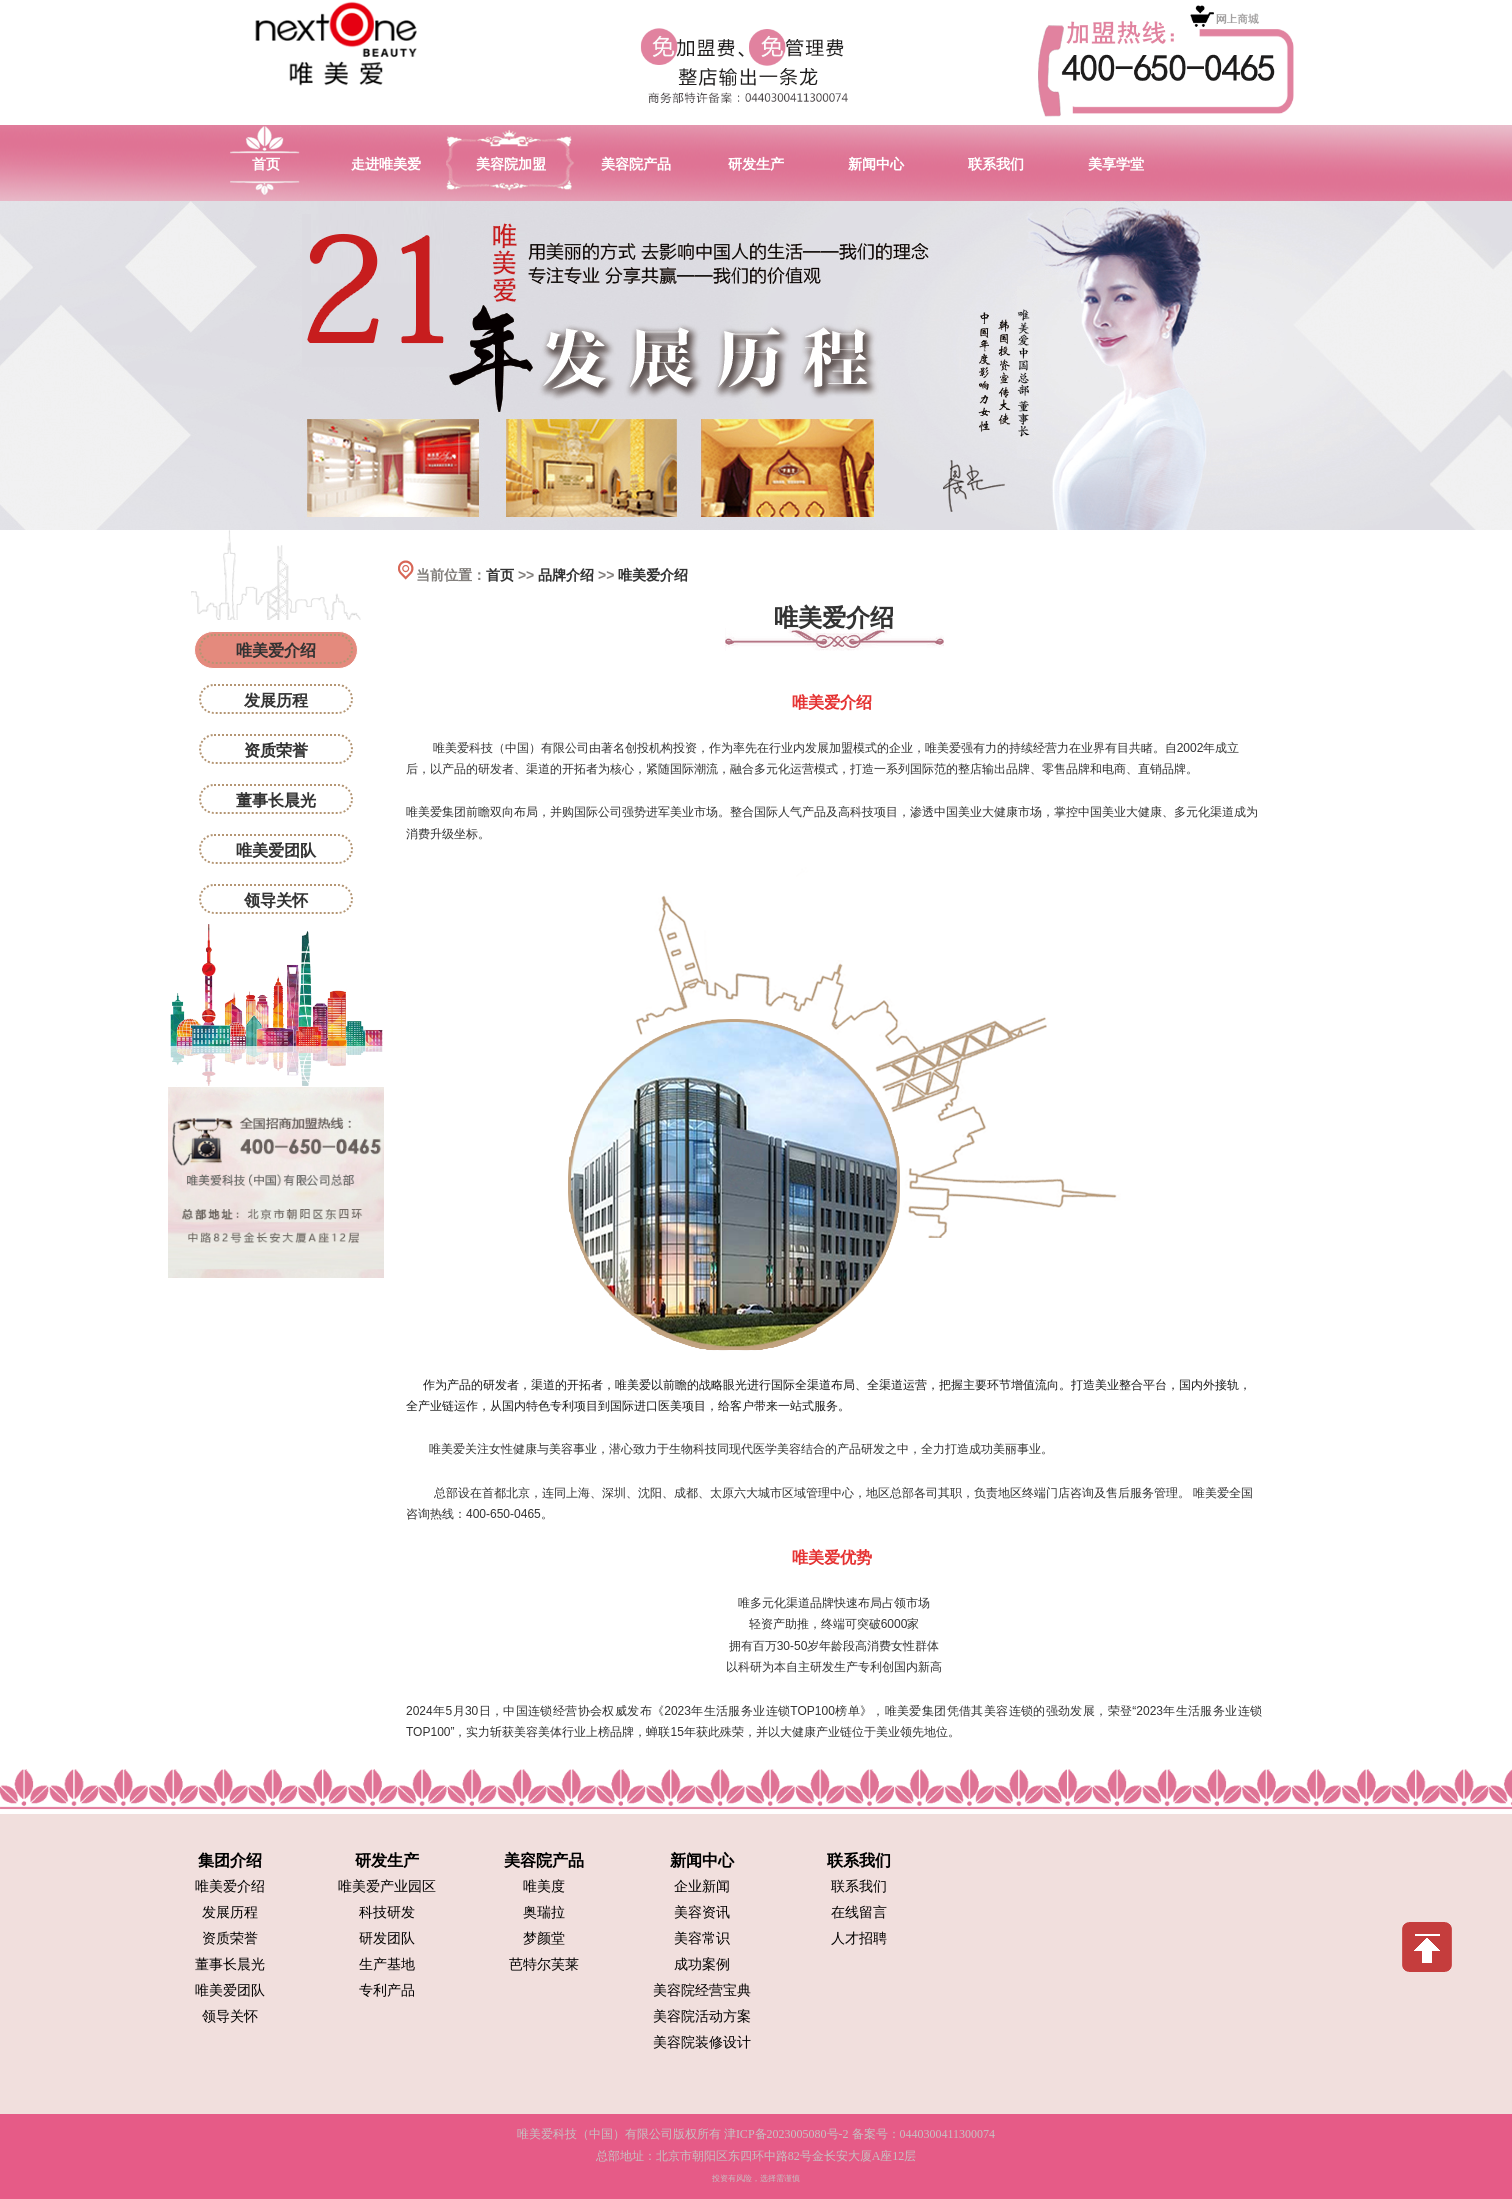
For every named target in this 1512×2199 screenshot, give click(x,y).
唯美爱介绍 (653, 575)
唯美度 (544, 1886)
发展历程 (276, 700)
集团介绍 (230, 1860)
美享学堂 (1116, 164)
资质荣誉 (276, 750)
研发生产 (756, 164)
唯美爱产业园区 (387, 1886)
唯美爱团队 (276, 850)
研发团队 (387, 1938)
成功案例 (702, 1964)
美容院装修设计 (702, 2042)
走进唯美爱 (386, 164)
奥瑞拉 (544, 1912)
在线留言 (859, 1912)
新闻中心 (876, 164)
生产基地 (387, 1964)
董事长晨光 (276, 800)
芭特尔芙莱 (544, 1964)
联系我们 (996, 164)
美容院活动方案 (702, 2016)
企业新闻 (702, 1886)
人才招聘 (859, 1938)
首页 (266, 164)
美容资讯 (702, 1912)
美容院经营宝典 (702, 1990)
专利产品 (387, 1990)
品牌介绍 (566, 575)
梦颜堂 (544, 1938)
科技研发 (387, 1912)
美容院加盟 (511, 164)
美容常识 (702, 1938)
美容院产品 (636, 164)
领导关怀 (276, 900)
